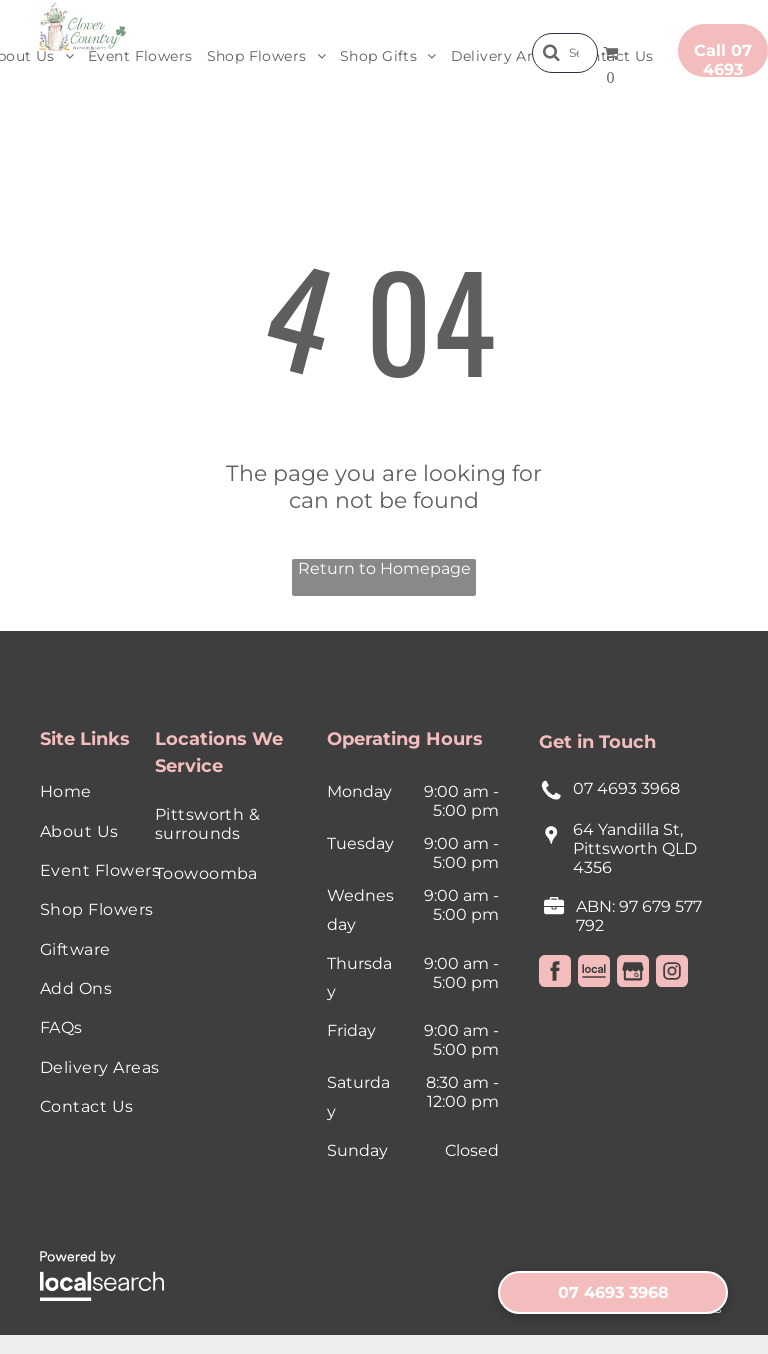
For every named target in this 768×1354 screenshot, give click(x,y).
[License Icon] (554, 911)
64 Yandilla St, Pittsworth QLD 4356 (635, 848)
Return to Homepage (384, 568)
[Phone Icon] (551, 797)
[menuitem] (140, 57)
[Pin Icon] (551, 844)
